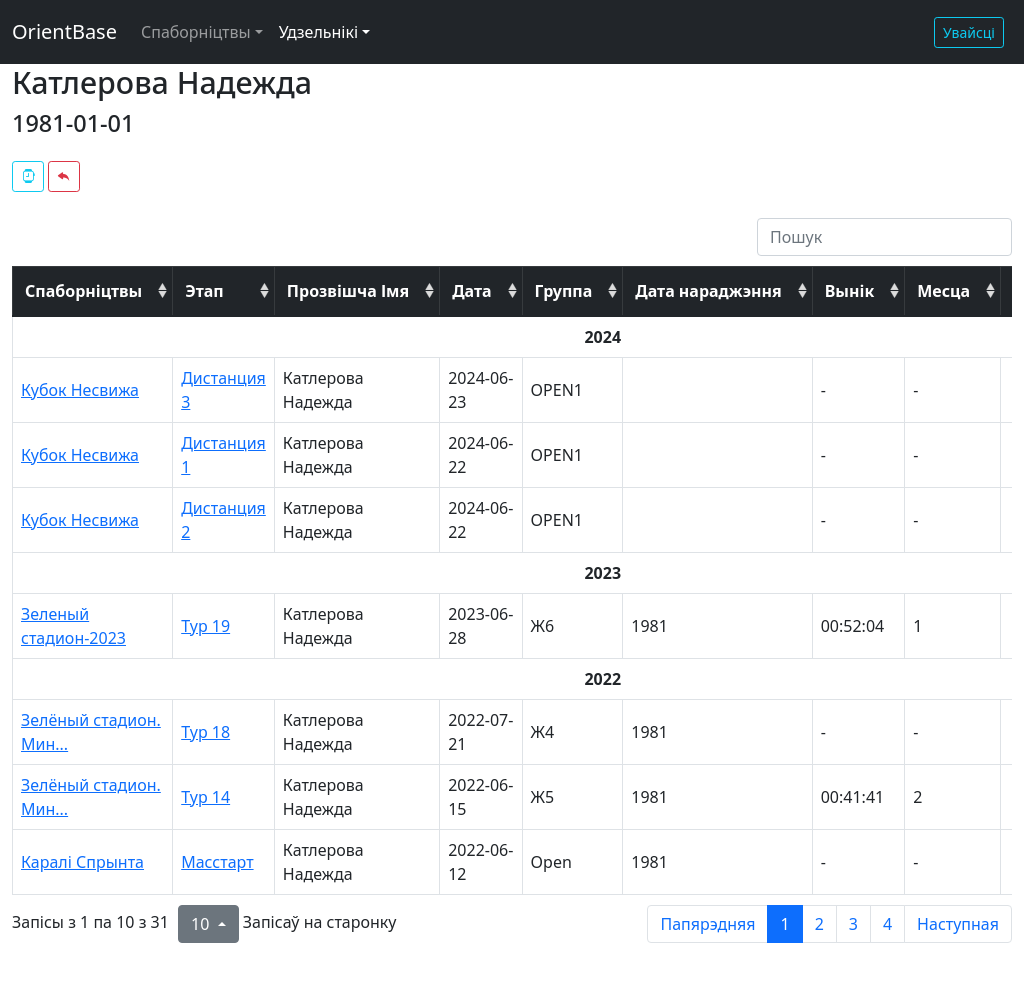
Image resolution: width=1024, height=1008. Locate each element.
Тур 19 (205, 626)
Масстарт (217, 862)
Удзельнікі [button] (318, 32)
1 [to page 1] (784, 924)
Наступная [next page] (958, 924)
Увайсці (969, 32)
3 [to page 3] (853, 924)
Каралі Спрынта (82, 862)
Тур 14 (205, 797)
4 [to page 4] (887, 924)
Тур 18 (205, 732)
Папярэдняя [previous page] (707, 924)
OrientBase (64, 31)
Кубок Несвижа (80, 390)
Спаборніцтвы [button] (196, 32)
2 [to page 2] (819, 924)
